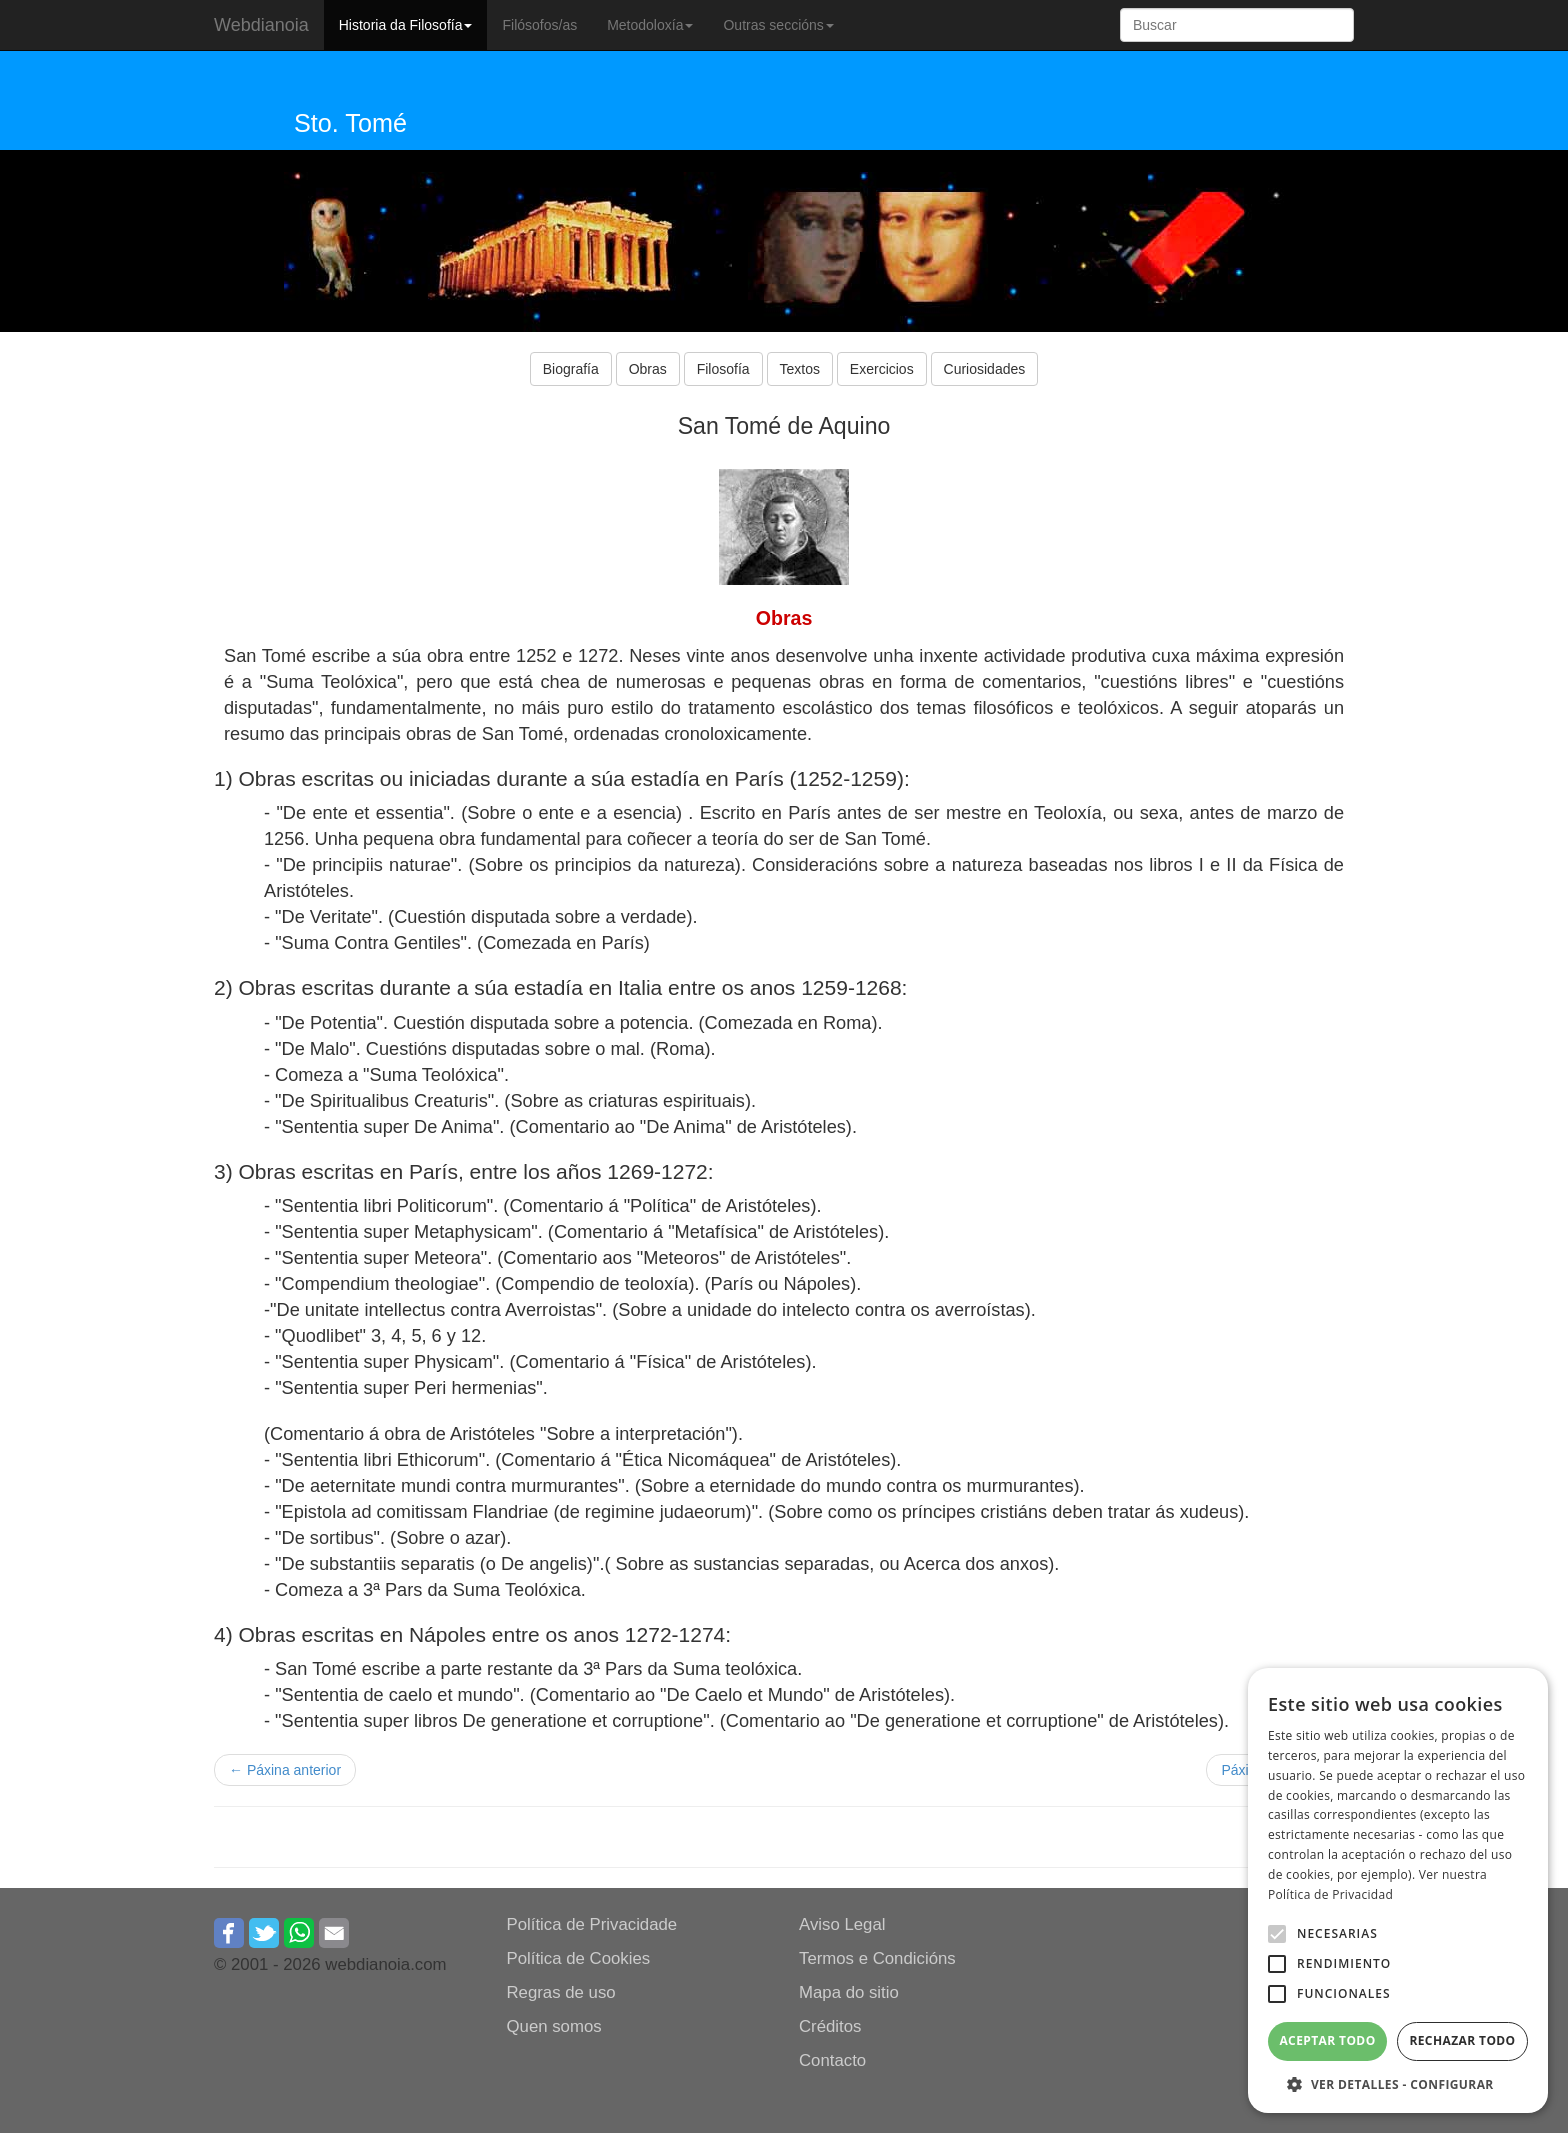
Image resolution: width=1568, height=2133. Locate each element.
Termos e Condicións (877, 1958)
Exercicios (882, 369)
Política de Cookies (579, 1958)
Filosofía (723, 369)
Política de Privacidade (592, 1924)
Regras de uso (561, 1992)
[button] (1277, 1934)
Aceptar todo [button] (1327, 2040)
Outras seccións (778, 25)
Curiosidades (985, 369)
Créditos (830, 2026)
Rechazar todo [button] (1462, 2040)
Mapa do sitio (849, 1992)
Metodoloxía (650, 25)
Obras (648, 369)
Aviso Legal (842, 1924)
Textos (800, 369)
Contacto (832, 2060)
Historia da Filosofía (406, 25)
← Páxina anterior (285, 1770)
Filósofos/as (539, 25)
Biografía (571, 369)
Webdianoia (261, 25)
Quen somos (554, 2026)
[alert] (1398, 1890)
